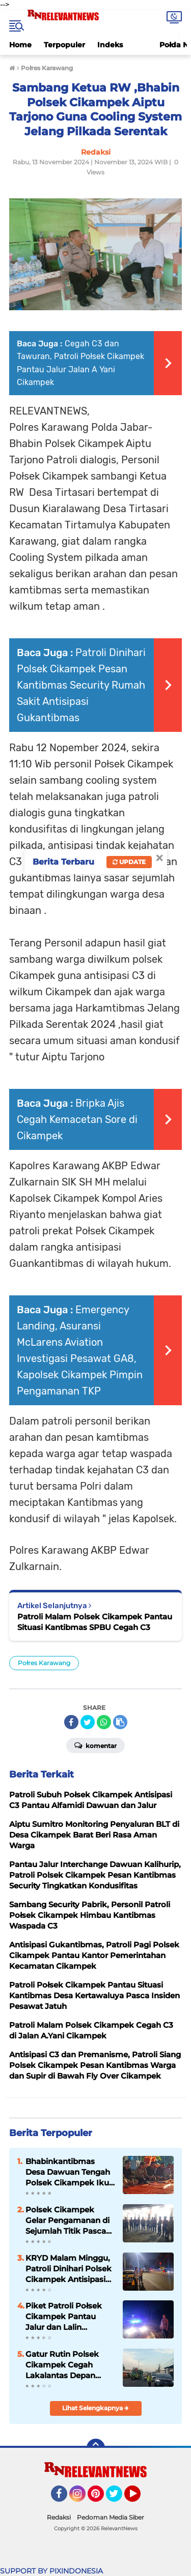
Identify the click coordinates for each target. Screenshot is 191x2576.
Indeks (110, 44)
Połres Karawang (44, 1663)
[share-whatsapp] (104, 1722)
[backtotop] (96, 2448)
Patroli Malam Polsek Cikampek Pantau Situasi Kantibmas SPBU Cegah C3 (94, 1622)
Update (129, 862)
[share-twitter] (87, 1722)
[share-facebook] (71, 1722)
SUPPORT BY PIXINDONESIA (51, 2570)
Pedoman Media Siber (110, 2517)
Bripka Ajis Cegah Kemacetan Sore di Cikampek (77, 1119)
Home (20, 44)
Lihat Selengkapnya (95, 2408)
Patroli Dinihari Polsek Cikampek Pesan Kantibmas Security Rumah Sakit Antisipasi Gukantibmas (81, 685)
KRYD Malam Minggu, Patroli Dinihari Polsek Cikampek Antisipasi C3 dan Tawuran (68, 2269)
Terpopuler (64, 44)
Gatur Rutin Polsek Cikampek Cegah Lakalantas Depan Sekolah (62, 2365)
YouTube (139, 2498)
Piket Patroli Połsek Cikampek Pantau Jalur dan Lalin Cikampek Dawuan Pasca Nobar (63, 2316)
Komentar (95, 1745)
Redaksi (59, 2517)
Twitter (118, 2498)
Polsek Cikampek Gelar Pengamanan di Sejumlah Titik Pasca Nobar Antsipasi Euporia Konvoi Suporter (67, 2220)
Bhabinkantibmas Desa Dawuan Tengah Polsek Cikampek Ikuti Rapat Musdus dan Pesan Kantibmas (69, 2172)
